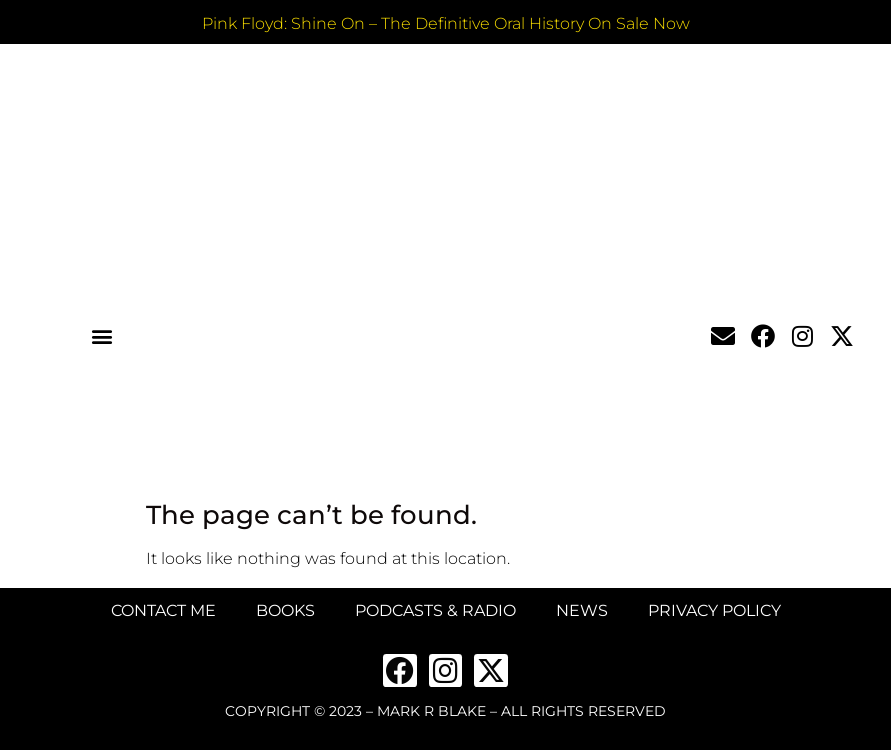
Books (285, 610)
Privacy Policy (714, 610)
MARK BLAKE (442, 360)
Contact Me (163, 610)
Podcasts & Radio (435, 610)
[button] (102, 335)
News (582, 610)
